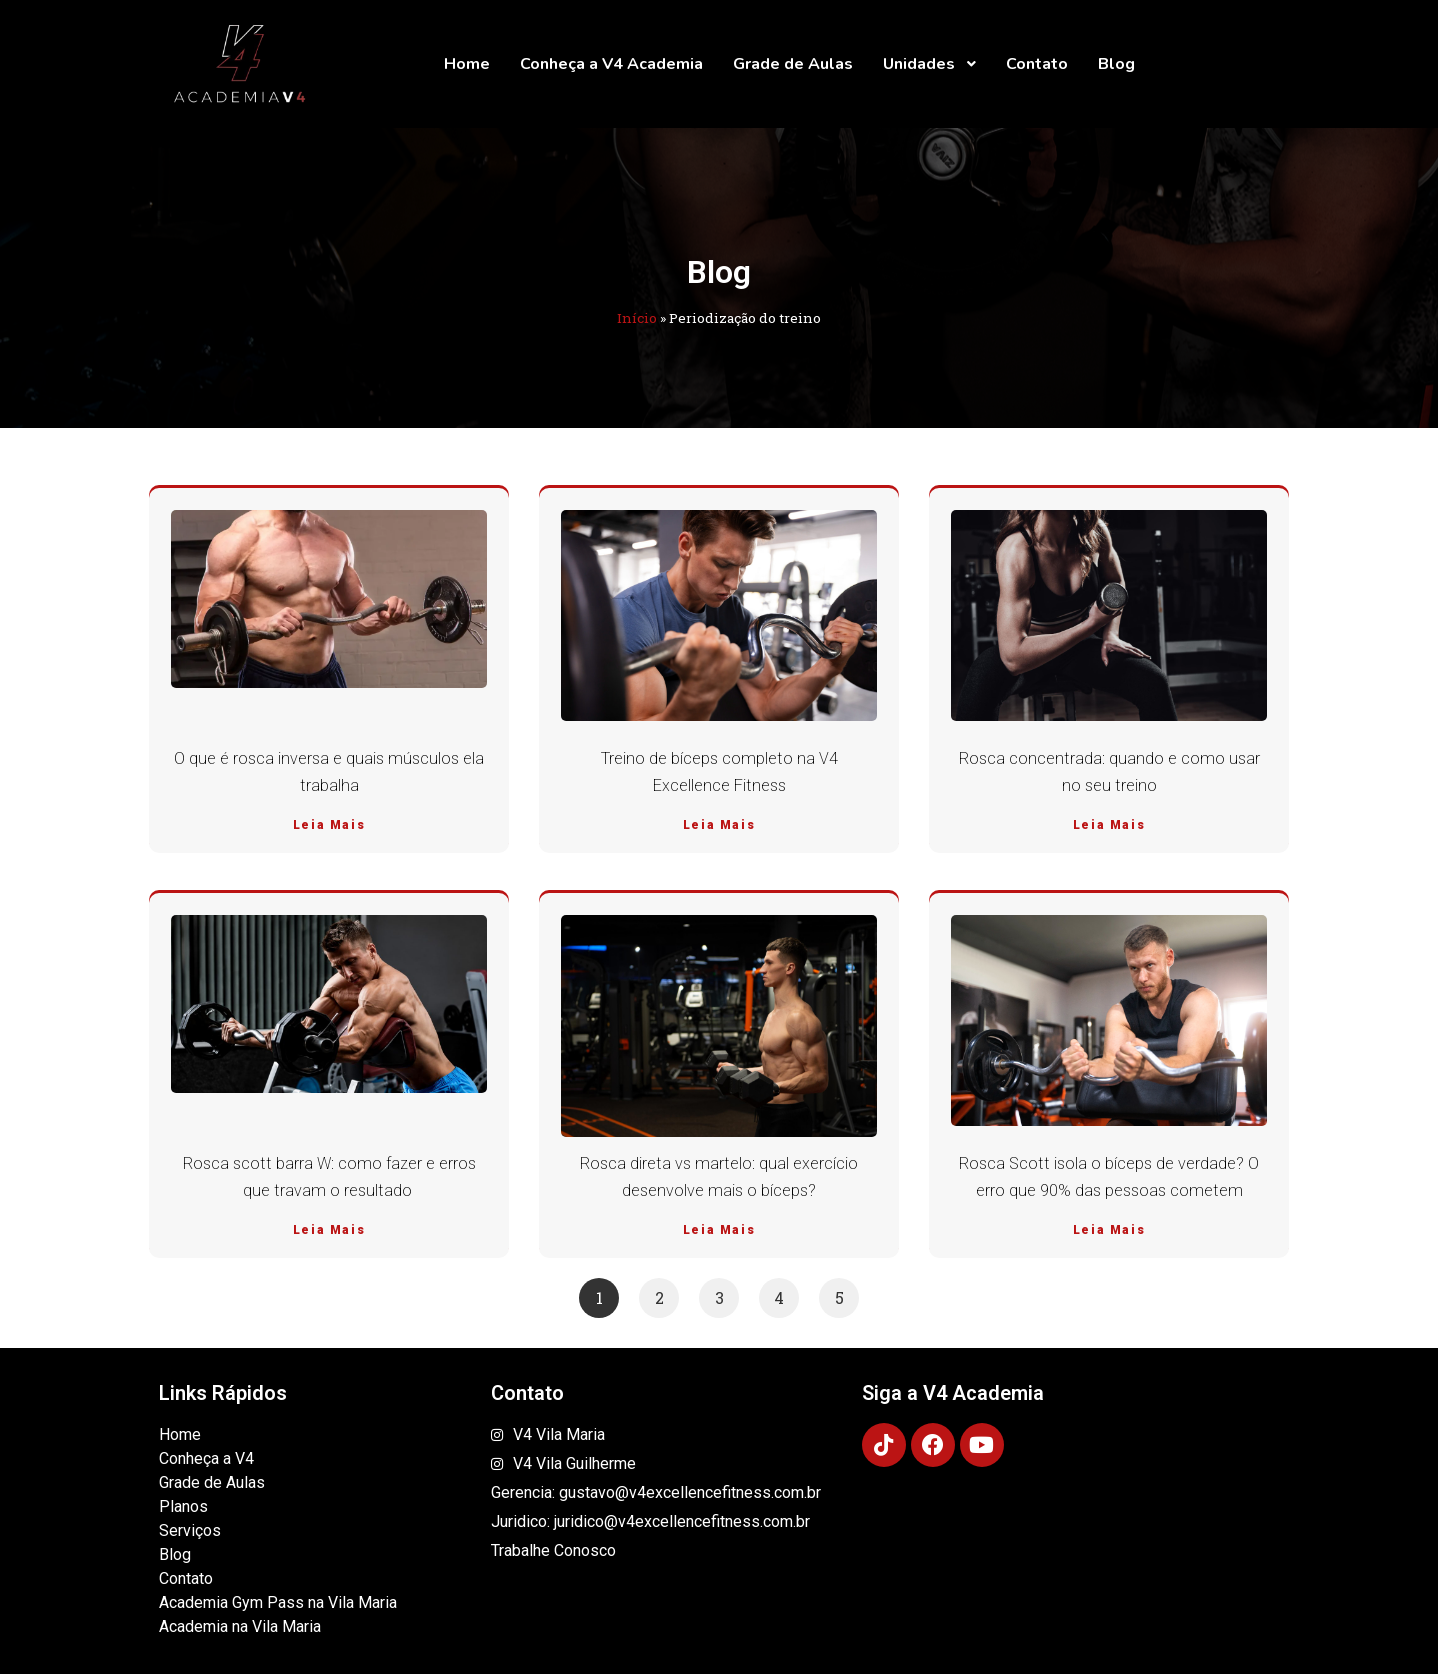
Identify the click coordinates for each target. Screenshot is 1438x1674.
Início (637, 318)
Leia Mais (329, 825)
